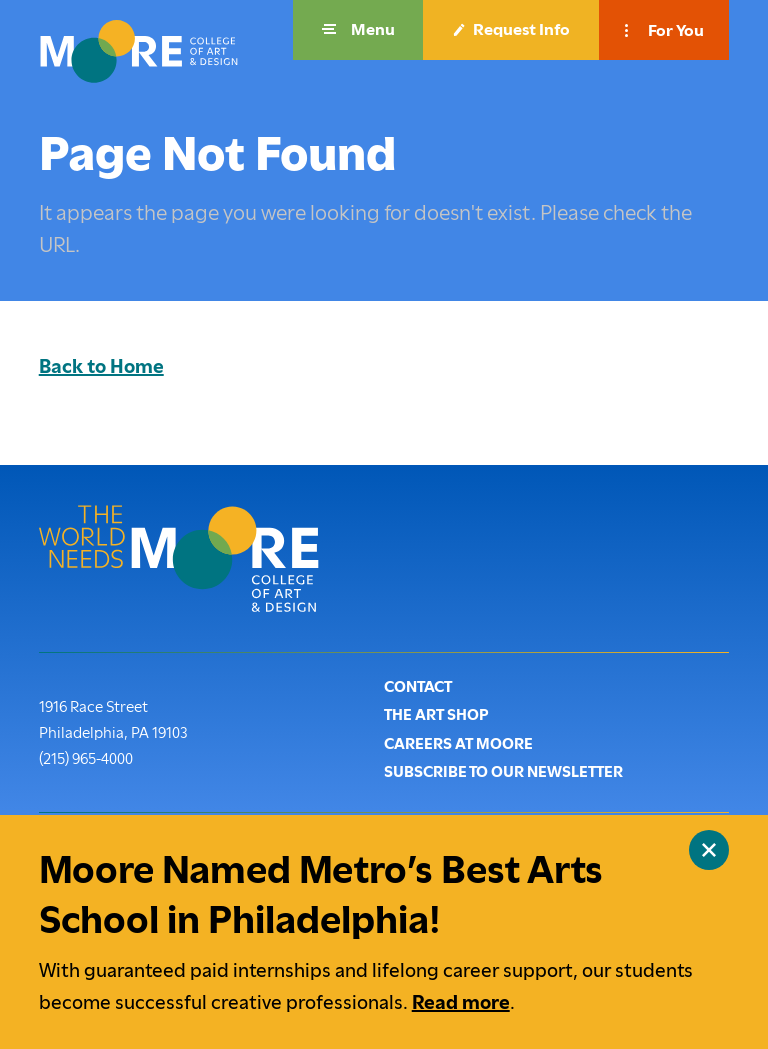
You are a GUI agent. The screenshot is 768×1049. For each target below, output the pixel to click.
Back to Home (101, 366)
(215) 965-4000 (86, 757)
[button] (358, 30)
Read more (461, 1002)
